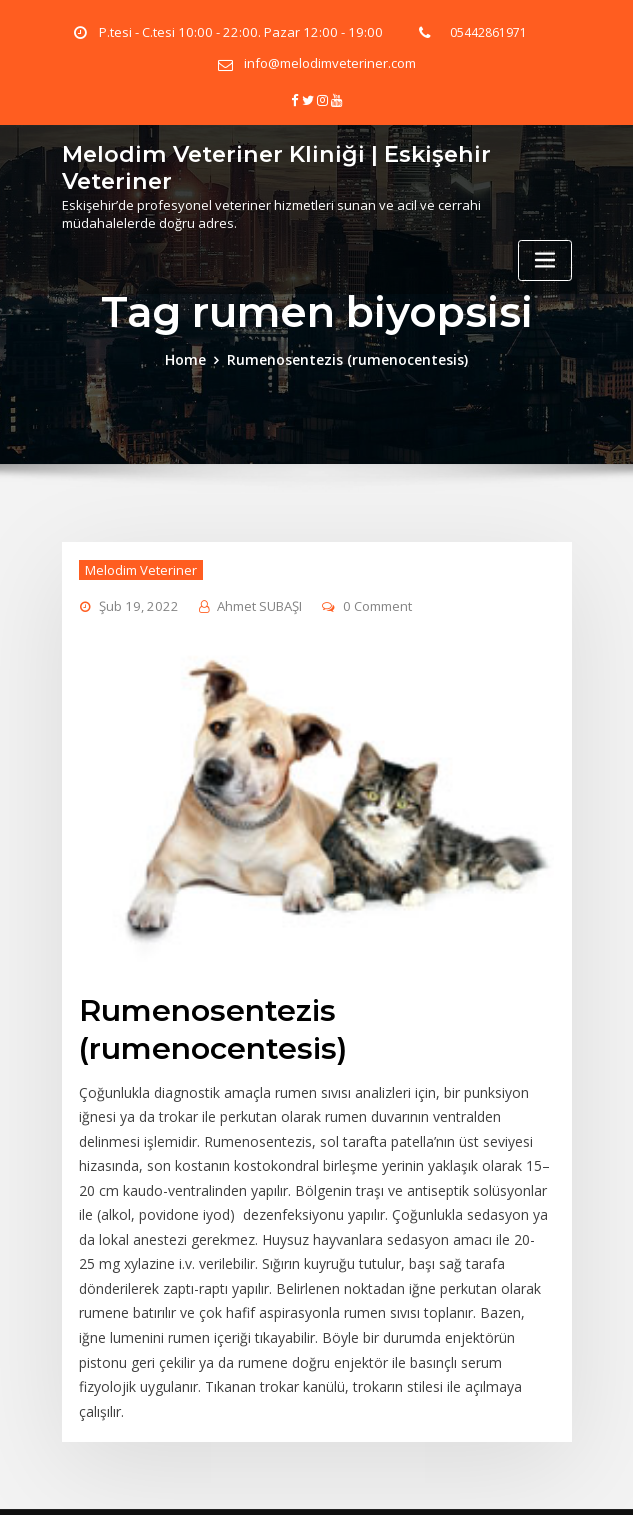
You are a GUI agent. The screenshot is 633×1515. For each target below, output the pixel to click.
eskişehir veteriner (418, 1480)
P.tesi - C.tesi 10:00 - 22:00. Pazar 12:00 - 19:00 (240, 32)
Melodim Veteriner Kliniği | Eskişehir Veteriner (260, 162)
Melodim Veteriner (138, 564)
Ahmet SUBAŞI (250, 600)
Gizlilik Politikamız (536, 1480)
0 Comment (366, 600)
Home (197, 356)
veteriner (221, 1480)
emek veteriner (306, 1480)
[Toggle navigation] (545, 253)
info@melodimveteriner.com (330, 62)
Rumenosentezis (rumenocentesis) (346, 356)
